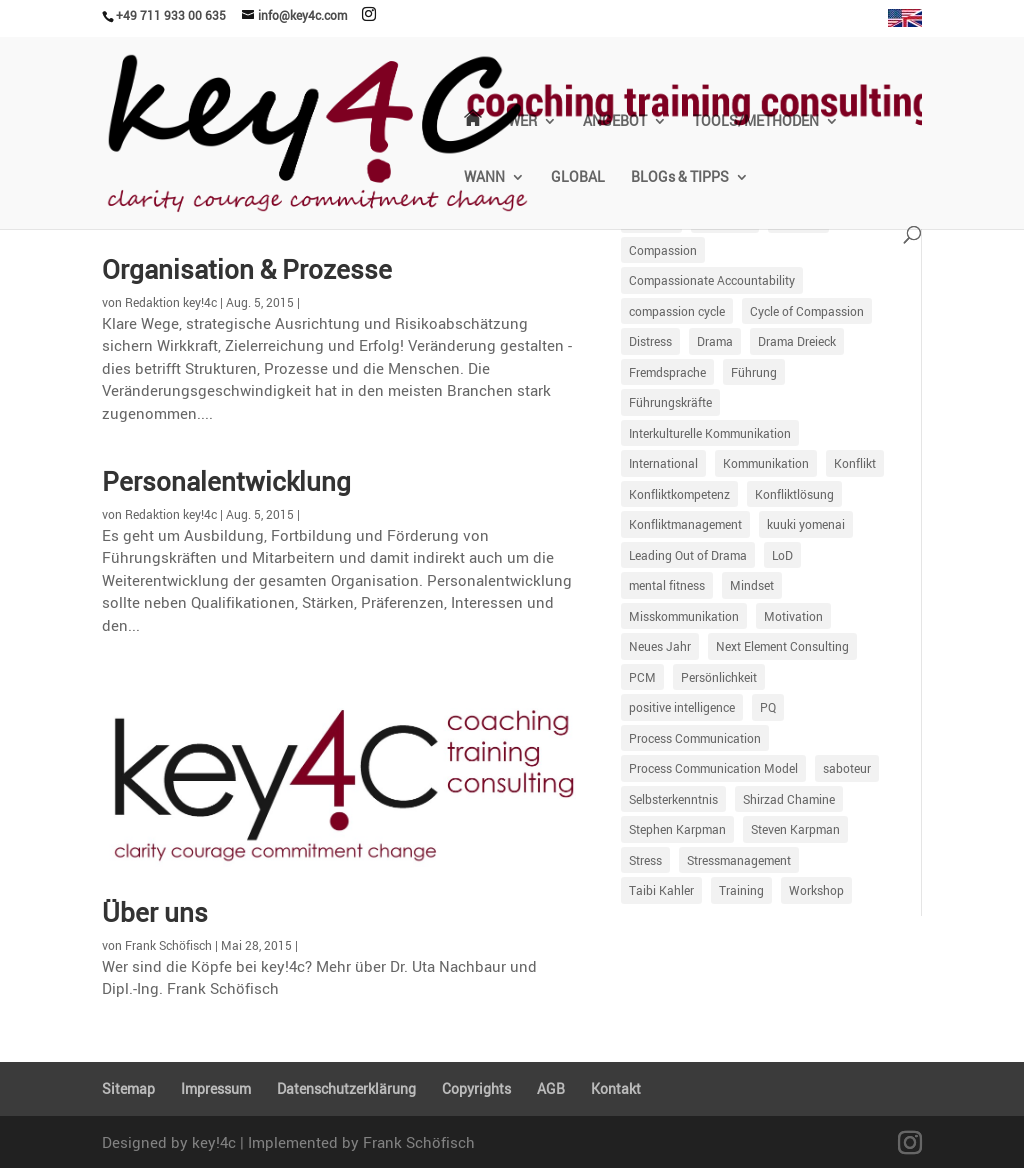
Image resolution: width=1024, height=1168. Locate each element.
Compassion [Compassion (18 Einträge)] (663, 250)
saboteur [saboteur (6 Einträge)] (847, 768)
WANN (484, 178)
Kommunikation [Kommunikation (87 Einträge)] (766, 463)
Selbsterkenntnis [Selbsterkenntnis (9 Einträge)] (673, 799)
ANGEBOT (615, 122)
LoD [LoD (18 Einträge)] (782, 555)
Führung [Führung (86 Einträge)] (754, 372)
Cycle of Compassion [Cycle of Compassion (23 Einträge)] (807, 311)
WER (522, 122)
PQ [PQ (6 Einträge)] (768, 707)
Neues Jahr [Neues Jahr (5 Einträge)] (660, 646)
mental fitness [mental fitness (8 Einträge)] (667, 585)
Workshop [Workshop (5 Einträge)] (816, 890)
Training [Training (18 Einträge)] (741, 890)
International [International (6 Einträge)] (663, 463)
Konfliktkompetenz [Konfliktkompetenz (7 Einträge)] (679, 494)
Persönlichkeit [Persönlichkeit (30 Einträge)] (719, 677)
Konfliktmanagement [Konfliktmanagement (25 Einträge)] (685, 524)
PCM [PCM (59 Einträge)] (642, 677)
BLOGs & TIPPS (680, 178)
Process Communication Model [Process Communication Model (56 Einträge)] (713, 768)
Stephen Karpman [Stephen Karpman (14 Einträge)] (677, 829)
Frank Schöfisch (168, 945)
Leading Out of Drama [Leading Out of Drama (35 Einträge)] (688, 555)
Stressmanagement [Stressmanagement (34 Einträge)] (739, 860)
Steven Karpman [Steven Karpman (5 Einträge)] (795, 829)
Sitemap (128, 1088)
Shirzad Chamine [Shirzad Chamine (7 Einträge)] (789, 799)
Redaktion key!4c (171, 302)
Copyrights (476, 1088)
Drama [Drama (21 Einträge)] (715, 341)
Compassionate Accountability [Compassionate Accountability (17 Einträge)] (712, 280)
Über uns (155, 912)
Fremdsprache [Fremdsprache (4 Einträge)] (667, 372)
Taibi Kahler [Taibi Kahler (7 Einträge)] (661, 890)
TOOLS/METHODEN (756, 122)
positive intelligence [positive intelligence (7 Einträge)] (682, 707)
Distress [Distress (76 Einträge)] (650, 341)
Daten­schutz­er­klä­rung (346, 1088)
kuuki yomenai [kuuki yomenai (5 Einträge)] (806, 524)
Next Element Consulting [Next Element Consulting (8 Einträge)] (782, 646)
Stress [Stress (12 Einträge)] (645, 860)
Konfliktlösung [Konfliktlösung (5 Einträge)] (794, 494)
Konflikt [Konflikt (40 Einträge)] (855, 463)
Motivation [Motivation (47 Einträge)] (793, 616)
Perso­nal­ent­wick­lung (226, 481)
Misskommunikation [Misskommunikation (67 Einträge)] (684, 616)
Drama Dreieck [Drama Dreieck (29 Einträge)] (797, 341)
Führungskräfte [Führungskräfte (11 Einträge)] (670, 402)
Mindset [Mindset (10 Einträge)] (752, 585)
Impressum (216, 1088)
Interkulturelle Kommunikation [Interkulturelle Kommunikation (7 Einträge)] (710, 433)
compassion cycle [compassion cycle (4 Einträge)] (677, 311)
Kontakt (616, 1088)
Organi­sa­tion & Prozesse (247, 269)
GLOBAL (578, 178)
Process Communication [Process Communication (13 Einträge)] (695, 738)
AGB (551, 1088)
